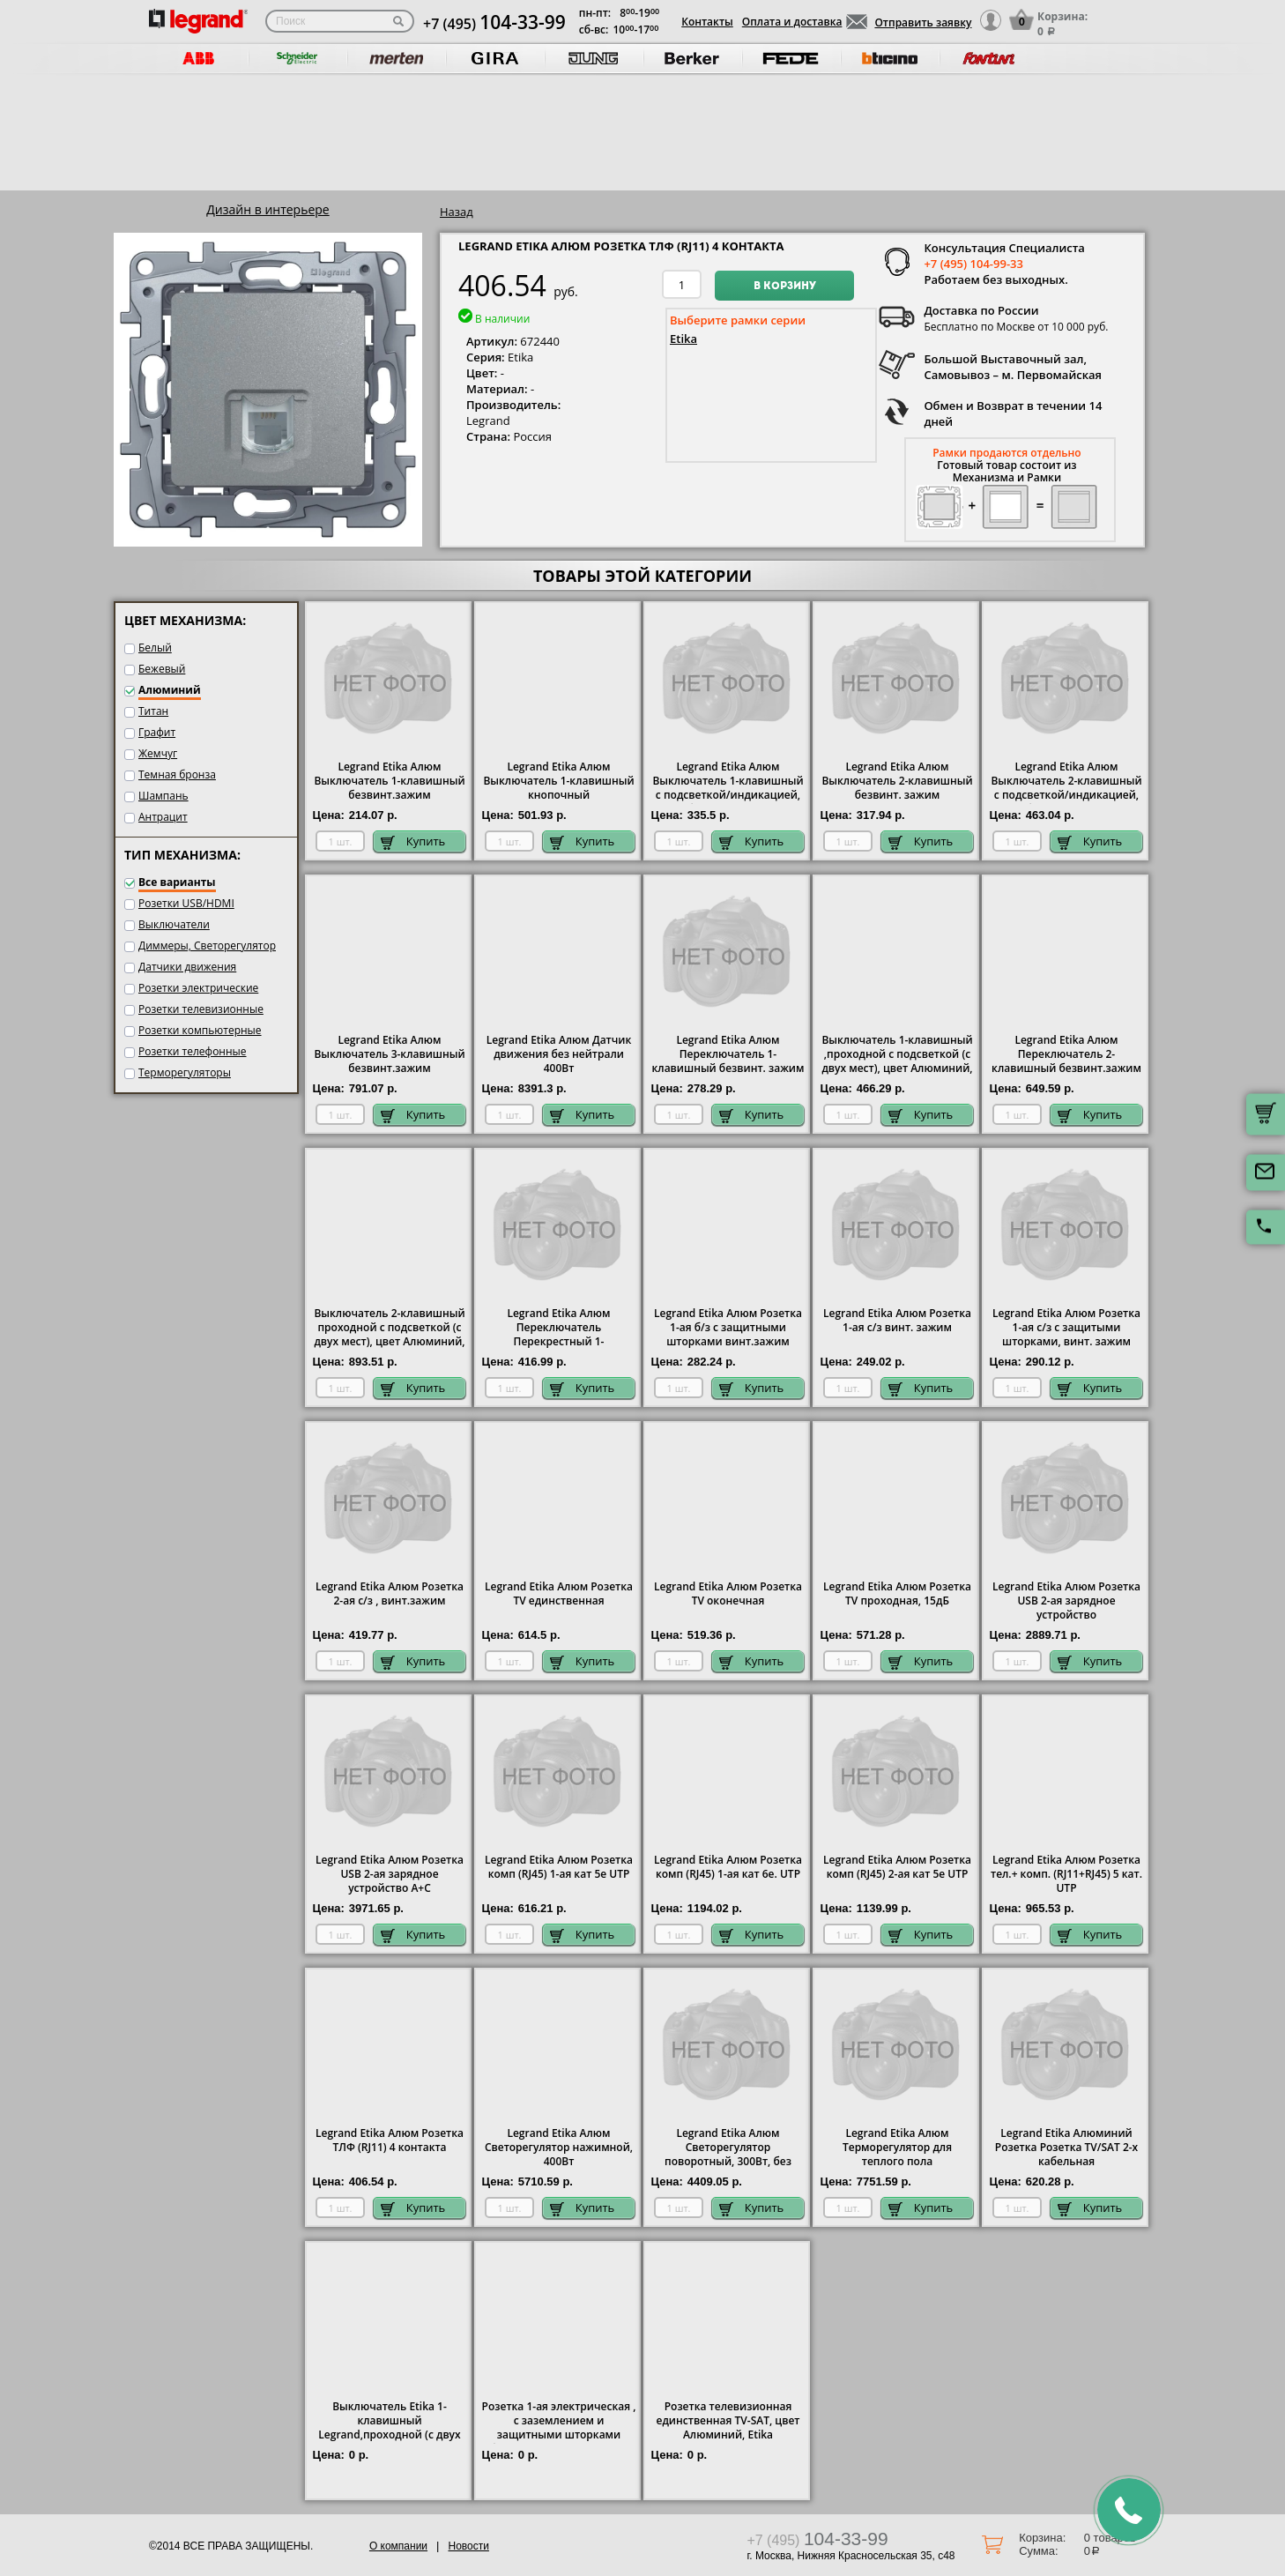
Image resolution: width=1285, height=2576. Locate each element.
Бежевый (161, 668)
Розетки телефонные (192, 1051)
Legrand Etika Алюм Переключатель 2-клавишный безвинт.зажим (1066, 1054)
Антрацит (163, 816)
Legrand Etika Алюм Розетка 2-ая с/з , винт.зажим (390, 1594)
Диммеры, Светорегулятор (207, 945)
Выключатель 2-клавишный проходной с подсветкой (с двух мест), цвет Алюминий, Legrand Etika (389, 1335)
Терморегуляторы (184, 1072)
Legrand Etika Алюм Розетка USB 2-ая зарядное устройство (1066, 1601)
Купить (413, 841)
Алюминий (169, 689)
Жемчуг (157, 753)
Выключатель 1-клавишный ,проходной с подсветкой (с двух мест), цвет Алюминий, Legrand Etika (896, 1061)
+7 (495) (494, 24)
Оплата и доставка (792, 21)
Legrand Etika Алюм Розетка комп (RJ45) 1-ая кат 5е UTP (559, 1867)
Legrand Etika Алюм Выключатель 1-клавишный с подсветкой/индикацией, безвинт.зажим (727, 788)
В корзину (785, 286)
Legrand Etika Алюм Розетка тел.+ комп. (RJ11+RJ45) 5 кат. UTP (1066, 1874)
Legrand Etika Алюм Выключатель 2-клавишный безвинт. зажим (896, 781)
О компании (398, 2546)
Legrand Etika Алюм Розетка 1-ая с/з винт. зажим (897, 1321)
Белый (155, 647)
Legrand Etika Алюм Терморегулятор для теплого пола (897, 2147)
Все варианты (177, 882)
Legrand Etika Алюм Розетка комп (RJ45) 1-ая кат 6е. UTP (728, 1867)
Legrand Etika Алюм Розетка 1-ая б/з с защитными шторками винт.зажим (728, 1328)
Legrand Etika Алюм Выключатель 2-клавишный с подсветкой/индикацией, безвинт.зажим (1066, 788)
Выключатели (174, 924)
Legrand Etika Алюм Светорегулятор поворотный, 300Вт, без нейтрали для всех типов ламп (728, 2161)
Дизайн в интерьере (267, 209)
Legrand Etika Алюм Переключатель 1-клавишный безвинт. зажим (728, 1054)
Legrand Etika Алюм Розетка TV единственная (559, 1594)
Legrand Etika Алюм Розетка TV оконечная (728, 1594)
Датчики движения (187, 966)
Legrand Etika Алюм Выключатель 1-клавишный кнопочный (558, 781)
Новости (468, 2546)
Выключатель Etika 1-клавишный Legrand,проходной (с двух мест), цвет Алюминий (389, 2428)
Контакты (707, 21)
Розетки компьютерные (200, 1030)
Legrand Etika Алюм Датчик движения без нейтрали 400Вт (559, 1054)
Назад (456, 212)
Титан (153, 711)
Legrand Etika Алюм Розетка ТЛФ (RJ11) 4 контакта (390, 2140)
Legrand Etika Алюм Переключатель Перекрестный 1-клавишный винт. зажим (559, 1335)
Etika (683, 338)
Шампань (163, 795)
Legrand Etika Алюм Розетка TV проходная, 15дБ (897, 1594)
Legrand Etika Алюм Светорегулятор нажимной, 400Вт (559, 2147)
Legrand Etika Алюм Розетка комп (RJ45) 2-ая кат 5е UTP (897, 1867)
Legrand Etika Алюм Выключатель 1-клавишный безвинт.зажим (389, 781)
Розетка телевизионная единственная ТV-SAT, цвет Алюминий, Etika (728, 2421)
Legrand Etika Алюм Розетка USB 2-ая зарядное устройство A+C (390, 1874)
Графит (156, 732)
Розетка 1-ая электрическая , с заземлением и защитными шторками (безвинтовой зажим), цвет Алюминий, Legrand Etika (559, 2435)
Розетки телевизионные (201, 1008)
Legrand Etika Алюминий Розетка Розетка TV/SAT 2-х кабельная (1066, 2147)
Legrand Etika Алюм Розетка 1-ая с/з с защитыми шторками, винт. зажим (1066, 1328)
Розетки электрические (198, 987)
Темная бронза (177, 774)
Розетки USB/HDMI (186, 903)
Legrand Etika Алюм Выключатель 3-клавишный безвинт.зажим (389, 1054)
